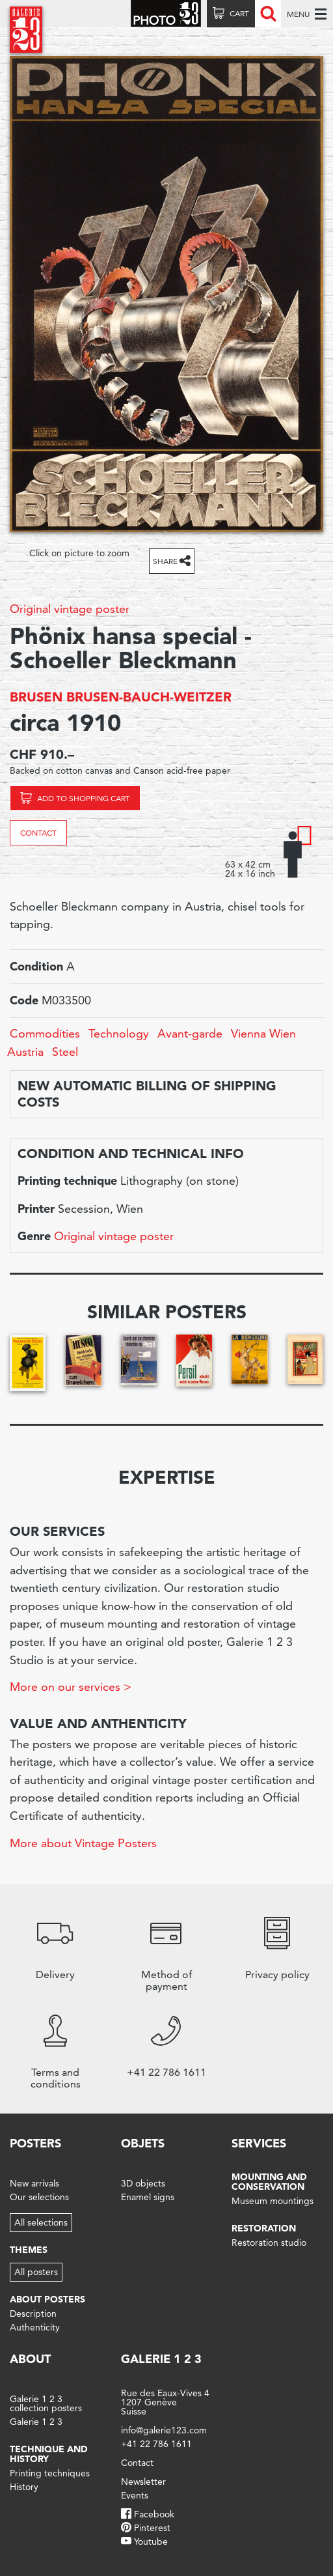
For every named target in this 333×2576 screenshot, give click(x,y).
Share (165, 561)
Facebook (154, 2514)
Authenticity (35, 2327)
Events (134, 2495)
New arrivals (34, 2183)
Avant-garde (189, 1033)
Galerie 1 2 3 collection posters (46, 2403)
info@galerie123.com (164, 2430)
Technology (118, 1033)
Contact (38, 833)
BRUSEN (36, 697)
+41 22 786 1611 (156, 2444)
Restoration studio (269, 2242)
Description (33, 2313)
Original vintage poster (69, 608)
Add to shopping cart (83, 798)
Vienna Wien (263, 1033)
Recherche (268, 13)
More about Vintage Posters (83, 1842)
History (24, 2487)
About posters (47, 2299)
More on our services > (70, 1686)
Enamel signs (147, 2197)
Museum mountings (272, 2201)
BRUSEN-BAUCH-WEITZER (149, 697)
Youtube (151, 2541)
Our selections (39, 2197)
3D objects (143, 2183)
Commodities (45, 1033)
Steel (65, 1051)
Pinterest (152, 2528)
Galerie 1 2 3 (36, 2421)
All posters (36, 2272)
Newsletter (143, 2481)
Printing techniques (50, 2473)
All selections (41, 2222)
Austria (25, 1051)
